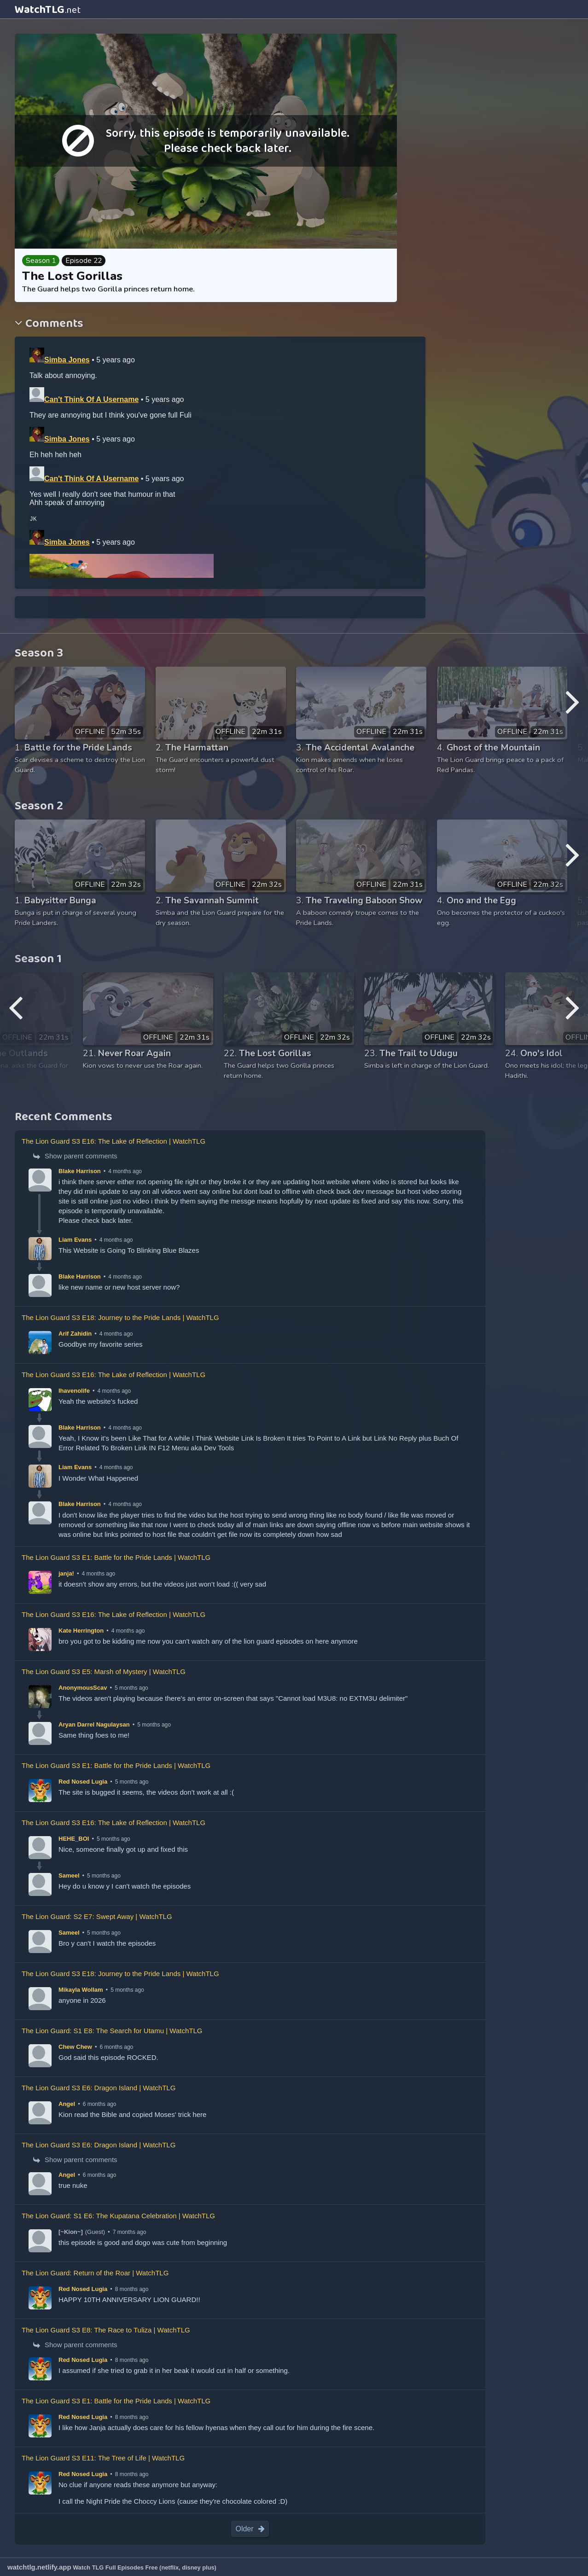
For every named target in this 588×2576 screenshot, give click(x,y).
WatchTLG (48, 9)
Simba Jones (67, 360)
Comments (53, 324)
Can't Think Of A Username (91, 399)
